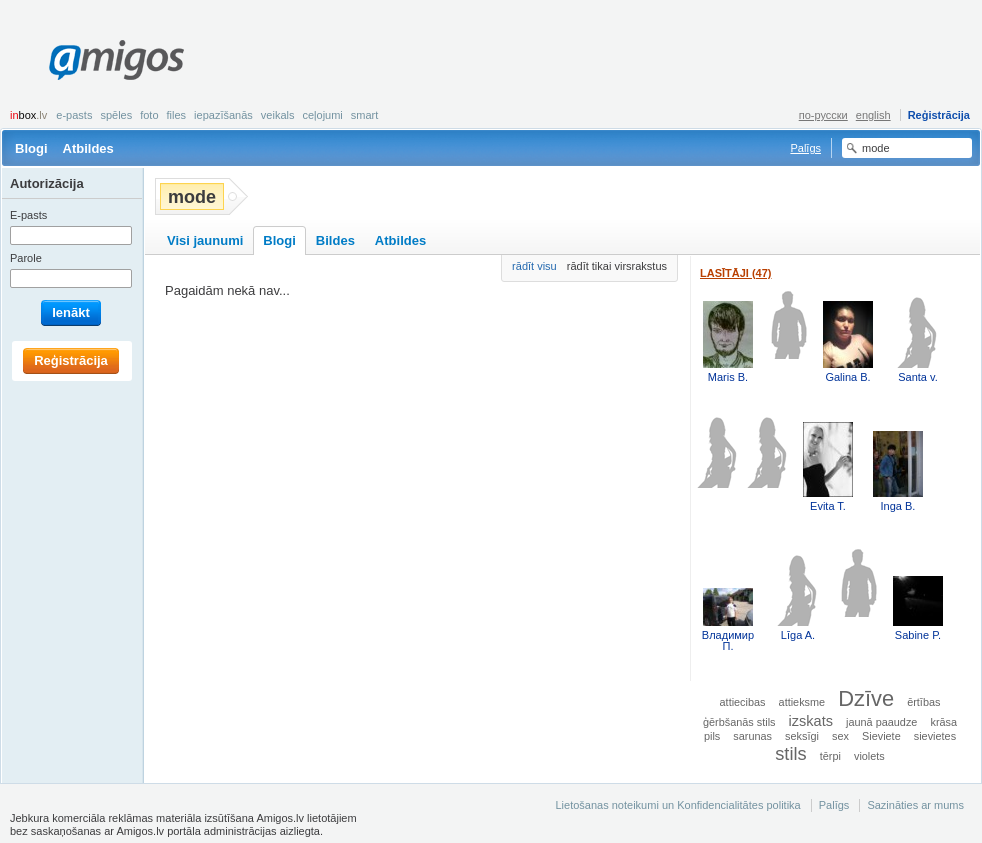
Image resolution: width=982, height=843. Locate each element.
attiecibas (743, 702)
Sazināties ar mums (915, 805)
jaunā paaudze (881, 722)
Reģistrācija (939, 115)
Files (177, 115)
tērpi (830, 756)
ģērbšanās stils (739, 722)
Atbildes (88, 148)
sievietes (935, 736)
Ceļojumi (322, 115)
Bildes (335, 240)
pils (712, 736)
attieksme (802, 702)
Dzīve (866, 698)
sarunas (752, 736)
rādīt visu (534, 266)
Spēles (116, 115)
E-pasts (74, 115)
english (873, 115)
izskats (811, 721)
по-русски (823, 115)
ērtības (923, 702)
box (28, 115)
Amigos (116, 60)
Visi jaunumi (205, 240)
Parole (26, 258)
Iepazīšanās (223, 115)
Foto (149, 115)
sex (840, 736)
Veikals (278, 115)
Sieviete (881, 736)
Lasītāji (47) (736, 273)
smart (365, 115)
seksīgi (802, 736)
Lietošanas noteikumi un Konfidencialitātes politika (677, 805)
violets (869, 756)
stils (790, 753)
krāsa (943, 722)
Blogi (31, 148)
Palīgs (805, 148)
